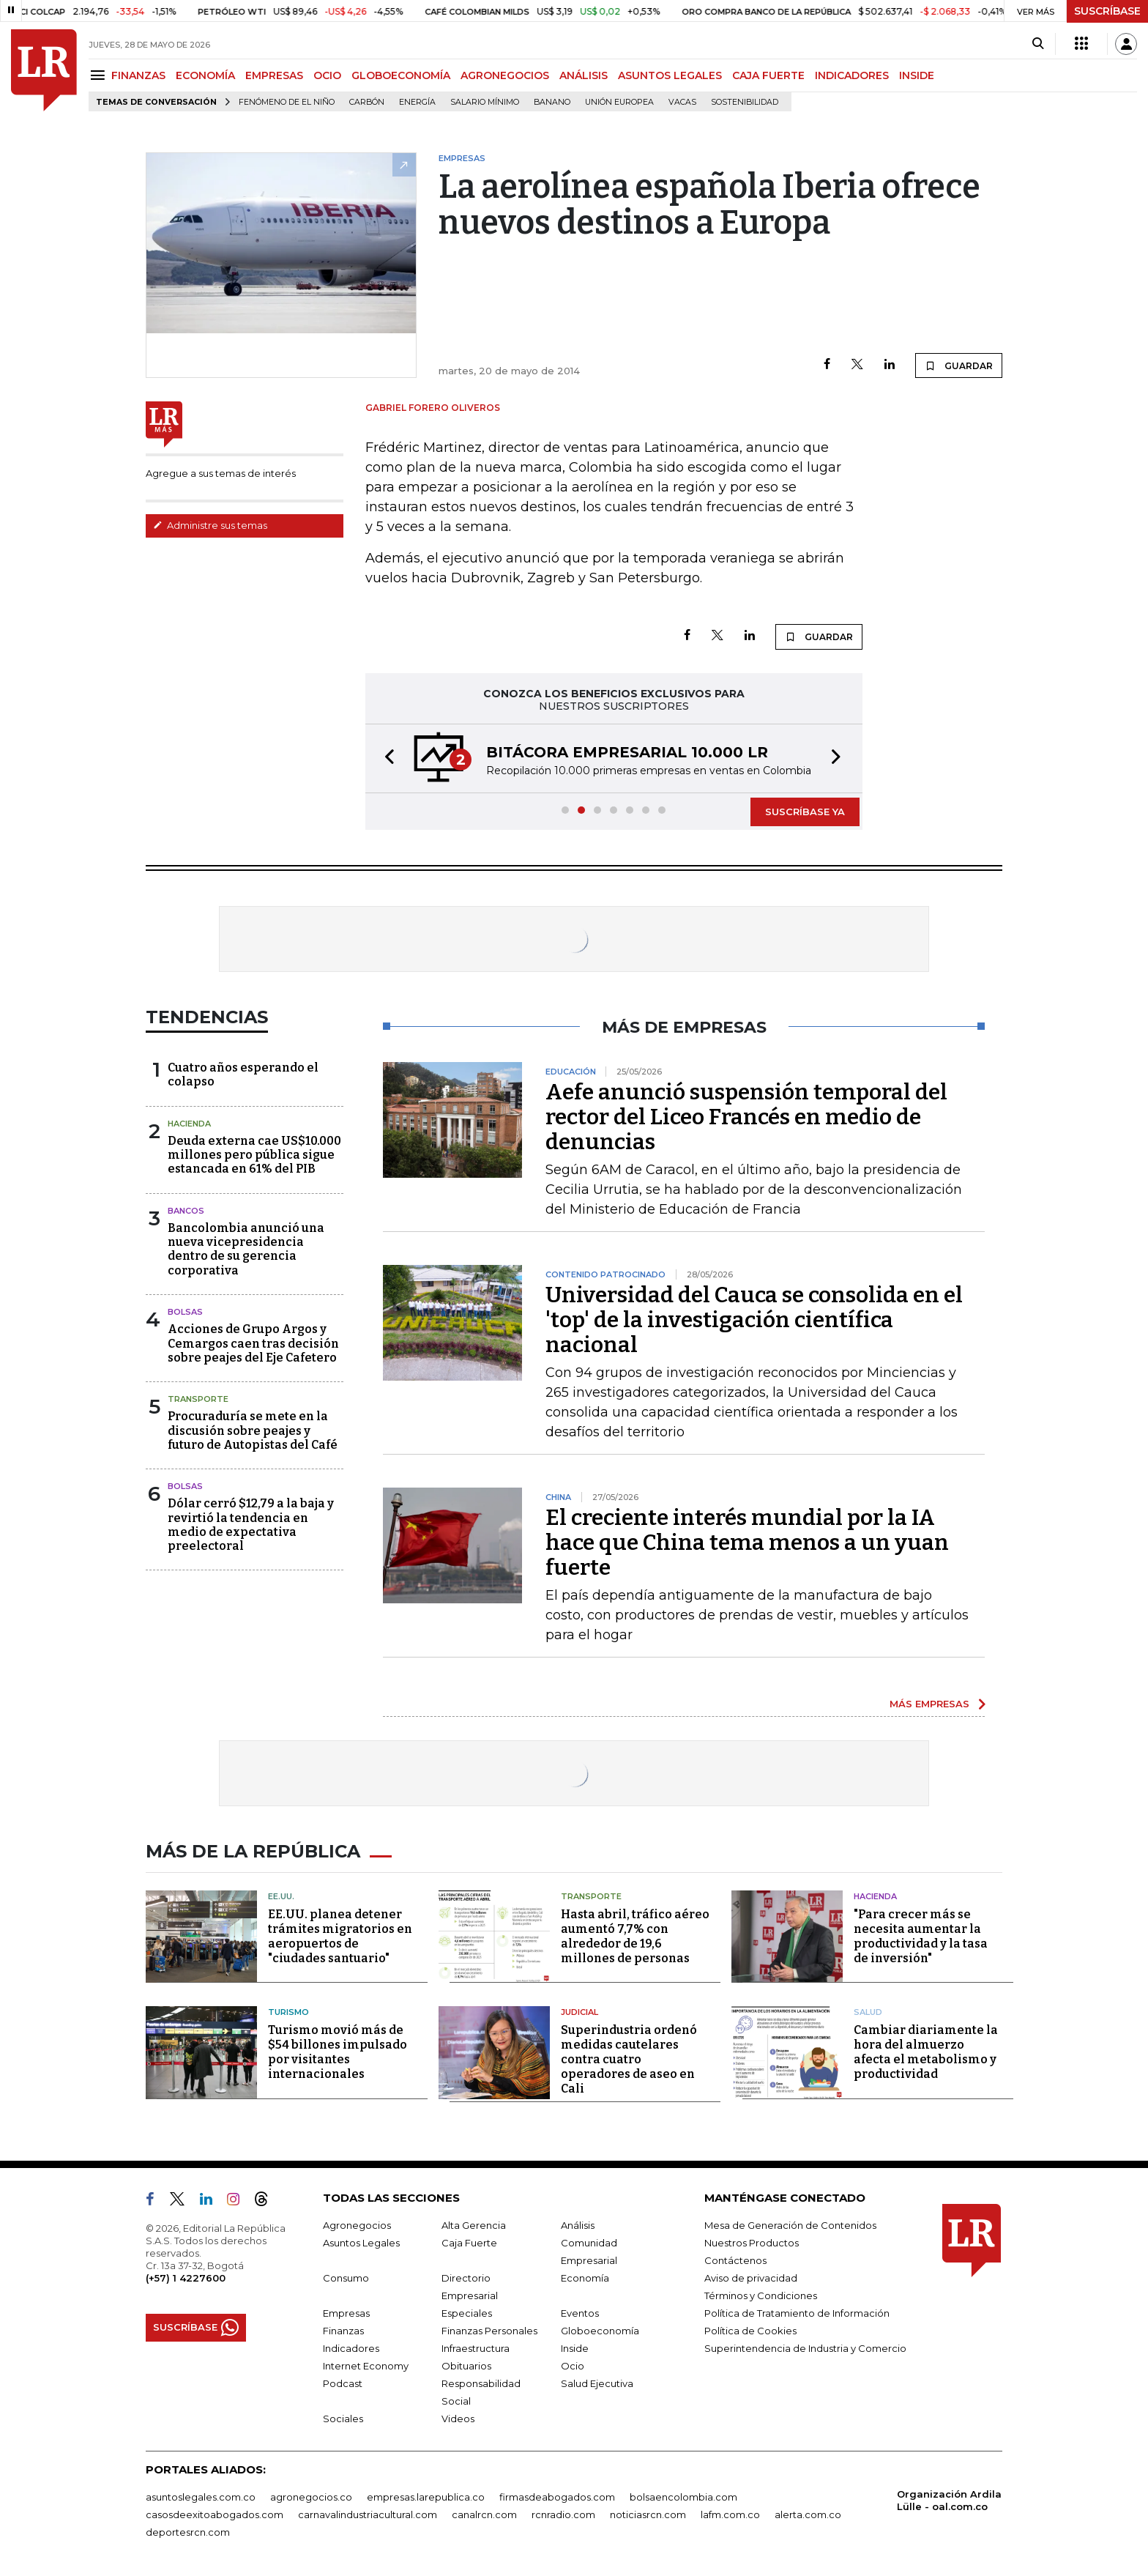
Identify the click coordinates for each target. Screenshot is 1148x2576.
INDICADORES (852, 75)
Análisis (577, 2225)
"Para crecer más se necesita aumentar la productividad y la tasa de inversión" (921, 1936)
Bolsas (185, 1312)
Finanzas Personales (489, 2330)
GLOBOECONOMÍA (400, 75)
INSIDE (916, 75)
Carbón (366, 102)
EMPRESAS (274, 75)
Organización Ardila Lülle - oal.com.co (949, 2500)
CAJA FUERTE (768, 75)
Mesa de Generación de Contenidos (790, 2225)
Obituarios (466, 2366)
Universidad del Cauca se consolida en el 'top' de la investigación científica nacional (754, 1320)
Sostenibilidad (744, 102)
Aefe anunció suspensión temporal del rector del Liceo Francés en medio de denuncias (746, 1117)
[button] (385, 758)
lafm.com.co (730, 2514)
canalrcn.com (484, 2514)
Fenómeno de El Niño (287, 102)
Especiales (466, 2313)
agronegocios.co (311, 2497)
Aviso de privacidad (750, 2278)
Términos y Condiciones (760, 2295)
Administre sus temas (210, 525)
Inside (575, 2348)
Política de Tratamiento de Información (797, 2313)
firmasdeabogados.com (557, 2497)
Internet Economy (366, 2366)
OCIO (327, 75)
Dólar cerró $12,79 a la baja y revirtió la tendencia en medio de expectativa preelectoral (251, 1524)
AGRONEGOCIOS (505, 75)
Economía (585, 2278)
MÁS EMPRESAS (929, 1704)
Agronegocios (357, 2225)
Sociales (343, 2418)
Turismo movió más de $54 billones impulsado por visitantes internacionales (337, 2052)
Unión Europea (619, 102)
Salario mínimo (484, 102)
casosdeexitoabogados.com (214, 2514)
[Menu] (100, 75)
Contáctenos (735, 2260)
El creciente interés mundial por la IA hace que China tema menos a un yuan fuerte (747, 1542)
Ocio (572, 2366)
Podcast (342, 2383)
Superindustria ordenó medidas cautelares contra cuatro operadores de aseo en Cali (629, 2059)
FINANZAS (138, 75)
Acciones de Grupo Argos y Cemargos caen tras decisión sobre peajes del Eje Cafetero (253, 1343)
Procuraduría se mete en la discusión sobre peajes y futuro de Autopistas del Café (253, 1430)
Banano (552, 102)
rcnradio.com (563, 2514)
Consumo (346, 2278)
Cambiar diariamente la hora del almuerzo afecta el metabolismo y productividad (926, 2052)
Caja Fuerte (469, 2243)
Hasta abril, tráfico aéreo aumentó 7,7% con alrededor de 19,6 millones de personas (635, 1936)
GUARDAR (959, 365)
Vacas (682, 102)
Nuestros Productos (751, 2243)
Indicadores (351, 2348)
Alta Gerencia (473, 2225)
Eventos (580, 2313)
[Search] (1038, 44)
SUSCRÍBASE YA (805, 811)
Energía (417, 102)
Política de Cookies (750, 2330)
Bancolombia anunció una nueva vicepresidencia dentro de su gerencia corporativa (246, 1249)
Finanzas (343, 2330)
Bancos (186, 1211)
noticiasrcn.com (648, 2514)
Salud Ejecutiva (597, 2383)
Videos (457, 2418)
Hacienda (189, 1123)
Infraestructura (475, 2348)
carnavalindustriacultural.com (367, 2514)
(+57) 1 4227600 (185, 2278)
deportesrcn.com (188, 2532)
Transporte (198, 1399)
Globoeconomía (600, 2330)
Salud (868, 2012)
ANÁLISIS (583, 75)
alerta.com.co (808, 2514)
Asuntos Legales (361, 2243)
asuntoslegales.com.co (201, 2497)
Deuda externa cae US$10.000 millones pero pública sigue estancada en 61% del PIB (254, 1155)
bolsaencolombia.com (683, 2497)
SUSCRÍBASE (1107, 11)
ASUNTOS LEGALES (670, 75)
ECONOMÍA (205, 75)
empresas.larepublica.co (426, 2497)
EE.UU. (281, 1896)
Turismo (288, 2012)
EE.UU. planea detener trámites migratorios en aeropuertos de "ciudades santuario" (340, 1936)
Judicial (579, 2012)
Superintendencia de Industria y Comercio (805, 2348)
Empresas (346, 2313)
